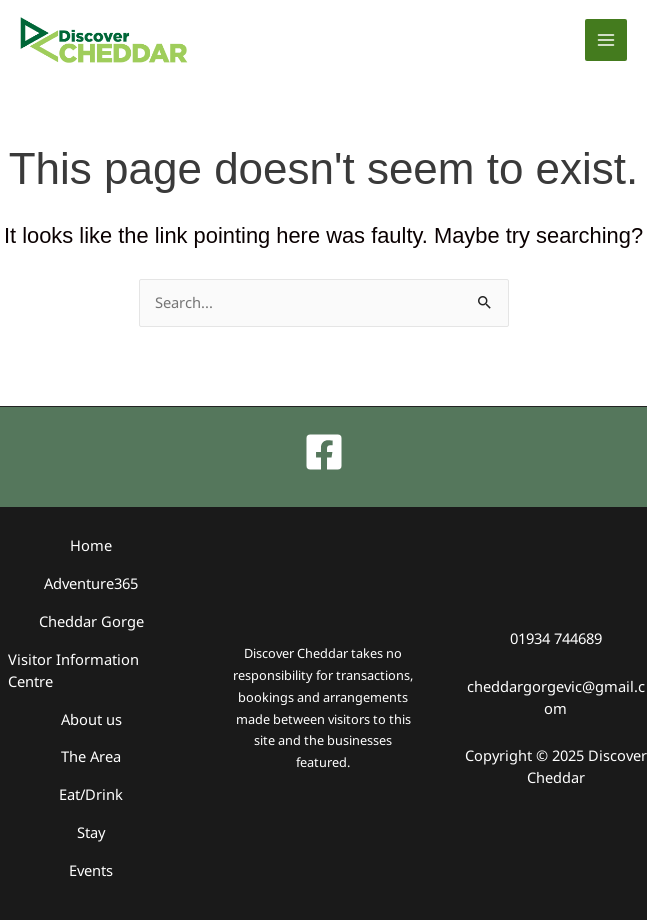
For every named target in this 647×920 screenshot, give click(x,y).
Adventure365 (91, 584)
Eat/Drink (91, 795)
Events (91, 870)
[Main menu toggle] (606, 40)
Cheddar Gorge (91, 622)
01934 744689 (556, 639)
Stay (91, 833)
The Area (91, 757)
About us (91, 719)
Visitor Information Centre (73, 671)
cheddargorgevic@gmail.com (556, 698)
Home (91, 547)
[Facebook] (324, 454)
